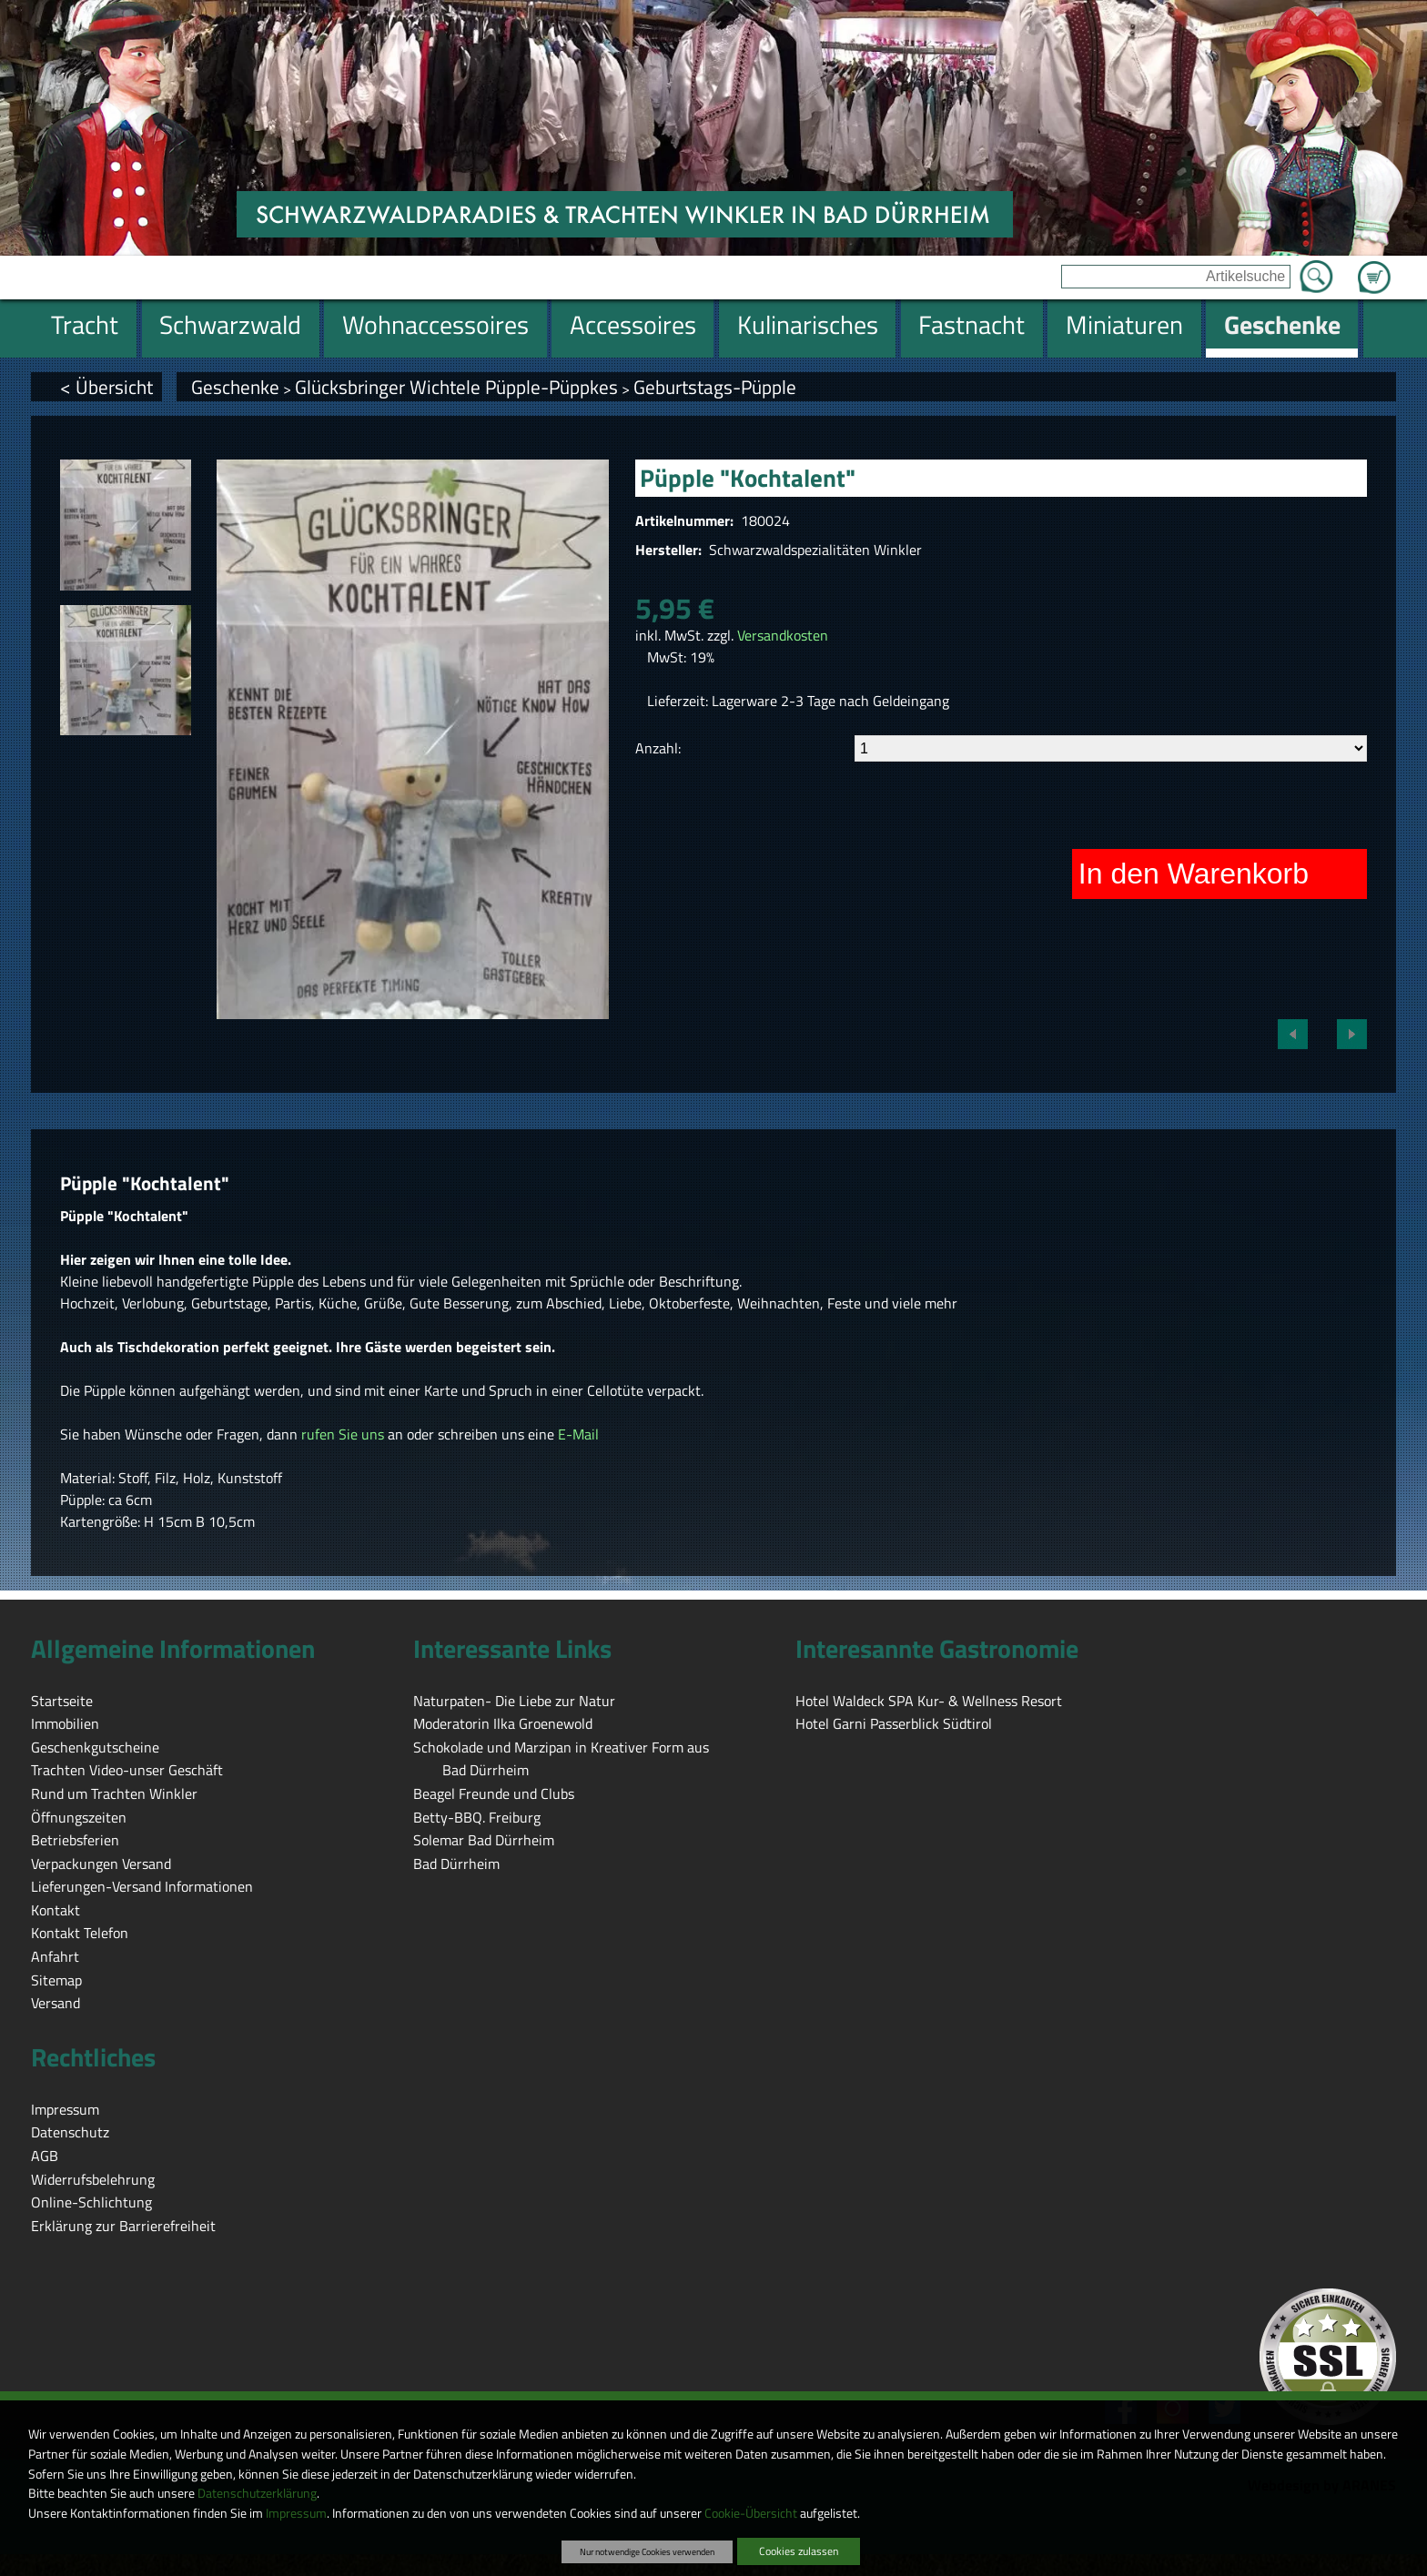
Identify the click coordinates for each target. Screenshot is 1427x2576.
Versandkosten (782, 635)
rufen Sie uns (342, 1434)
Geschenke (235, 386)
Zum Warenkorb (1374, 267)
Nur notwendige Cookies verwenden (647, 2551)
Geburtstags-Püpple (714, 386)
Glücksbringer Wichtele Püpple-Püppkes (456, 386)
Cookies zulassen (798, 2551)
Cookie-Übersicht (750, 2513)
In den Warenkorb (1193, 873)
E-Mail (578, 1434)
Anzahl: (658, 748)
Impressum (296, 2513)
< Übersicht (106, 386)
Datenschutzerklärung (257, 2493)
